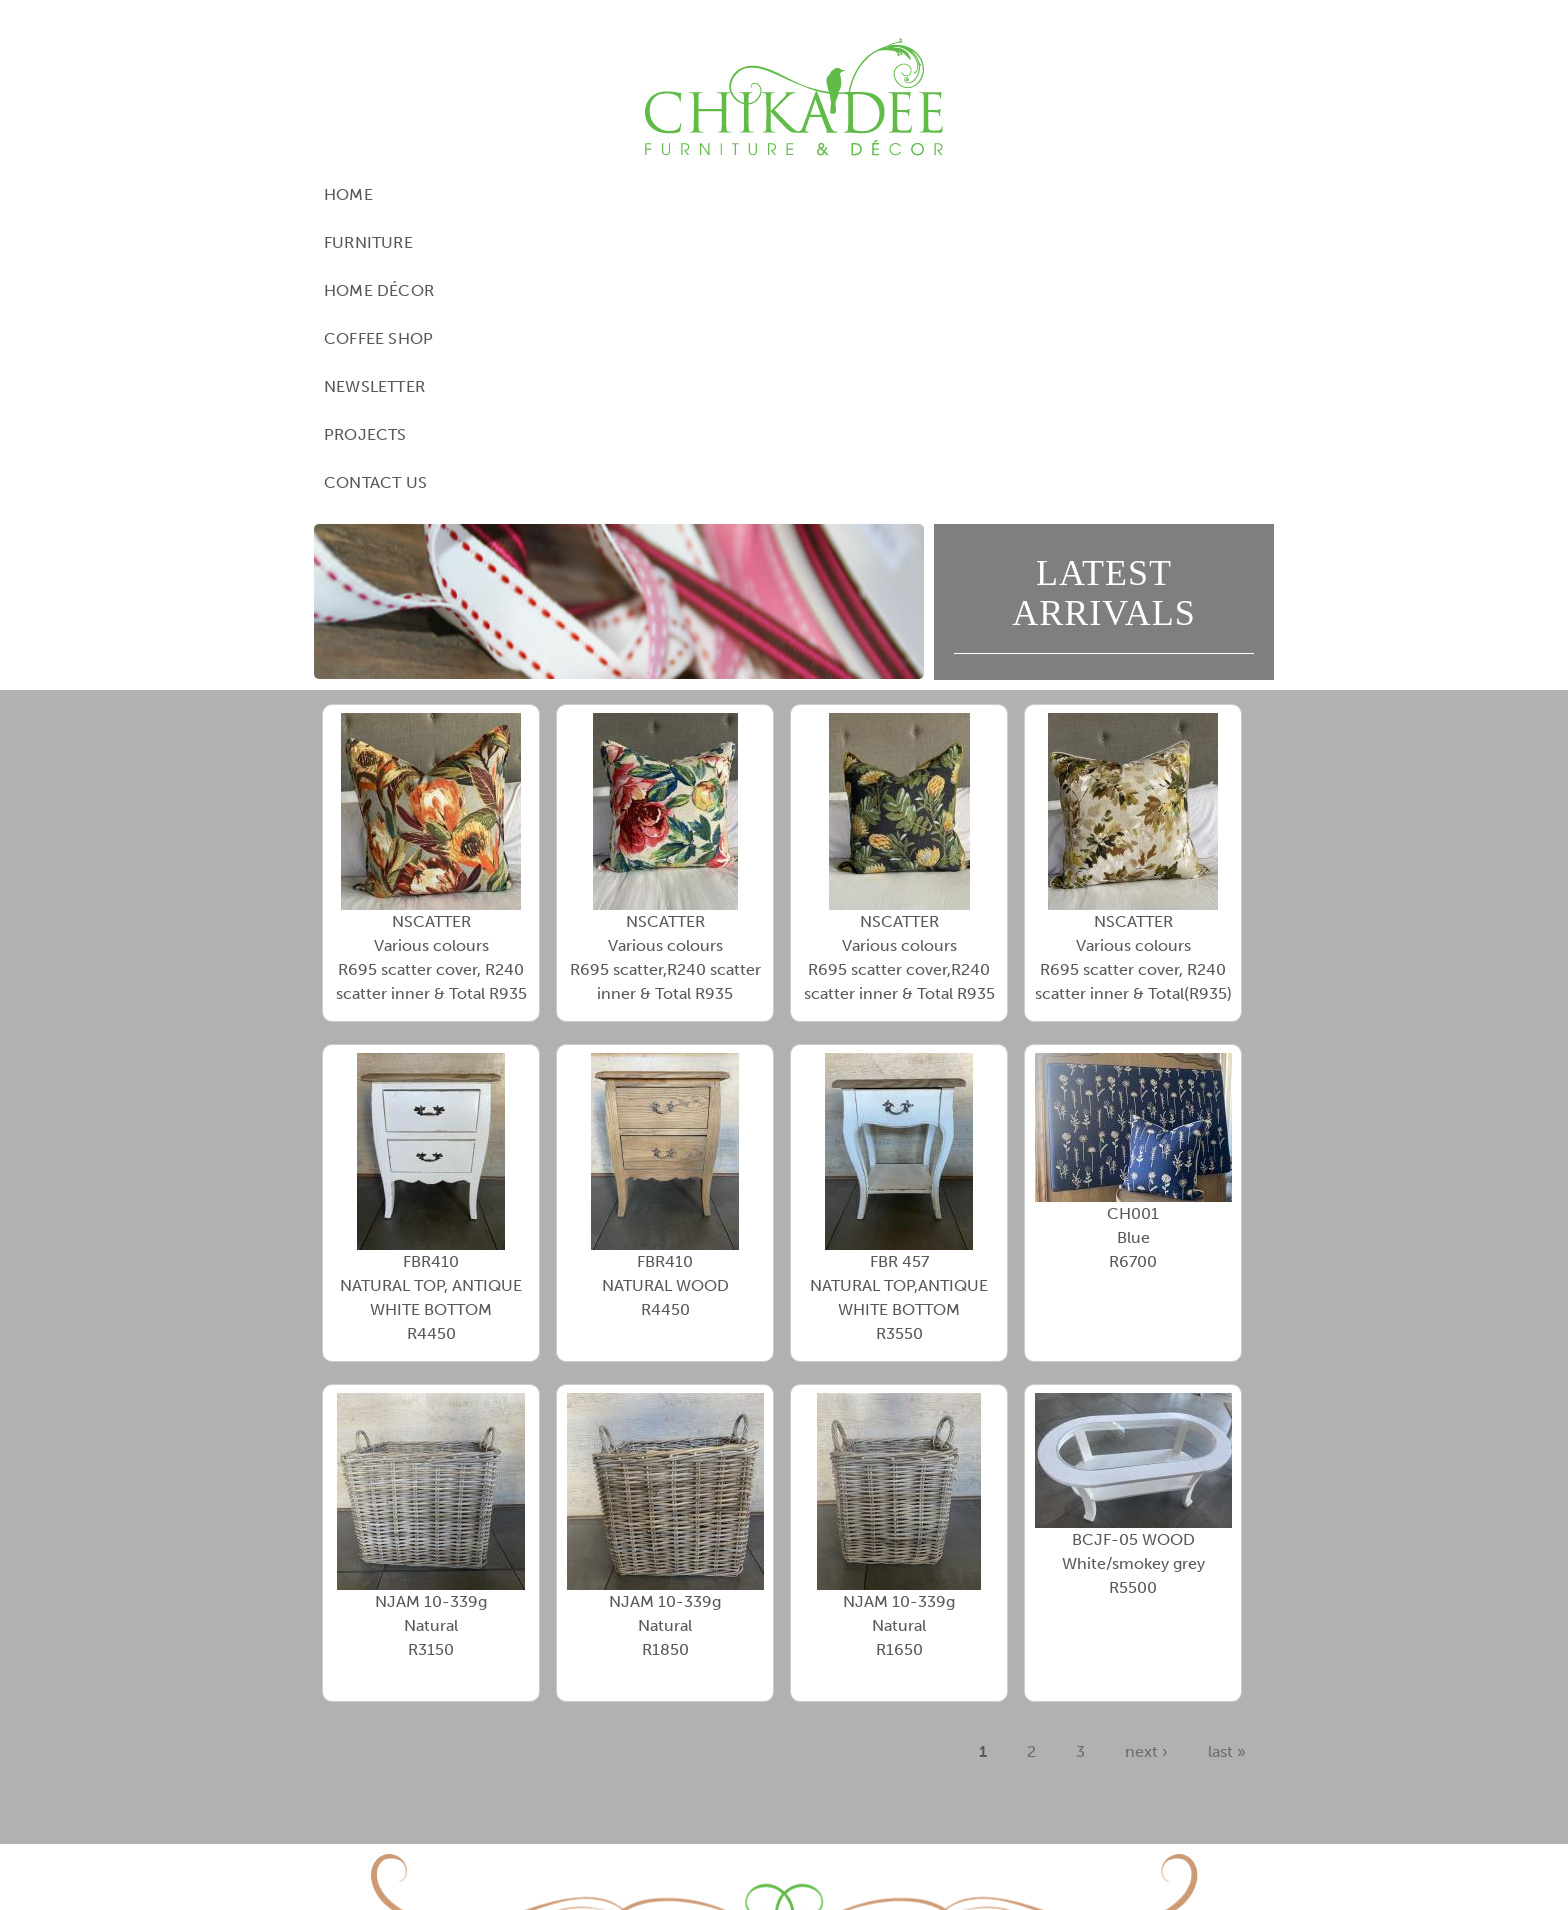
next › (1146, 1463)
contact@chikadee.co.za (927, 1804)
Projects (1026, 194)
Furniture (500, 194)
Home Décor (630, 194)
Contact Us (1149, 194)
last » (1227, 1463)
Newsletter (904, 194)
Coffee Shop (769, 194)
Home (401, 194)
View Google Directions (669, 1780)
